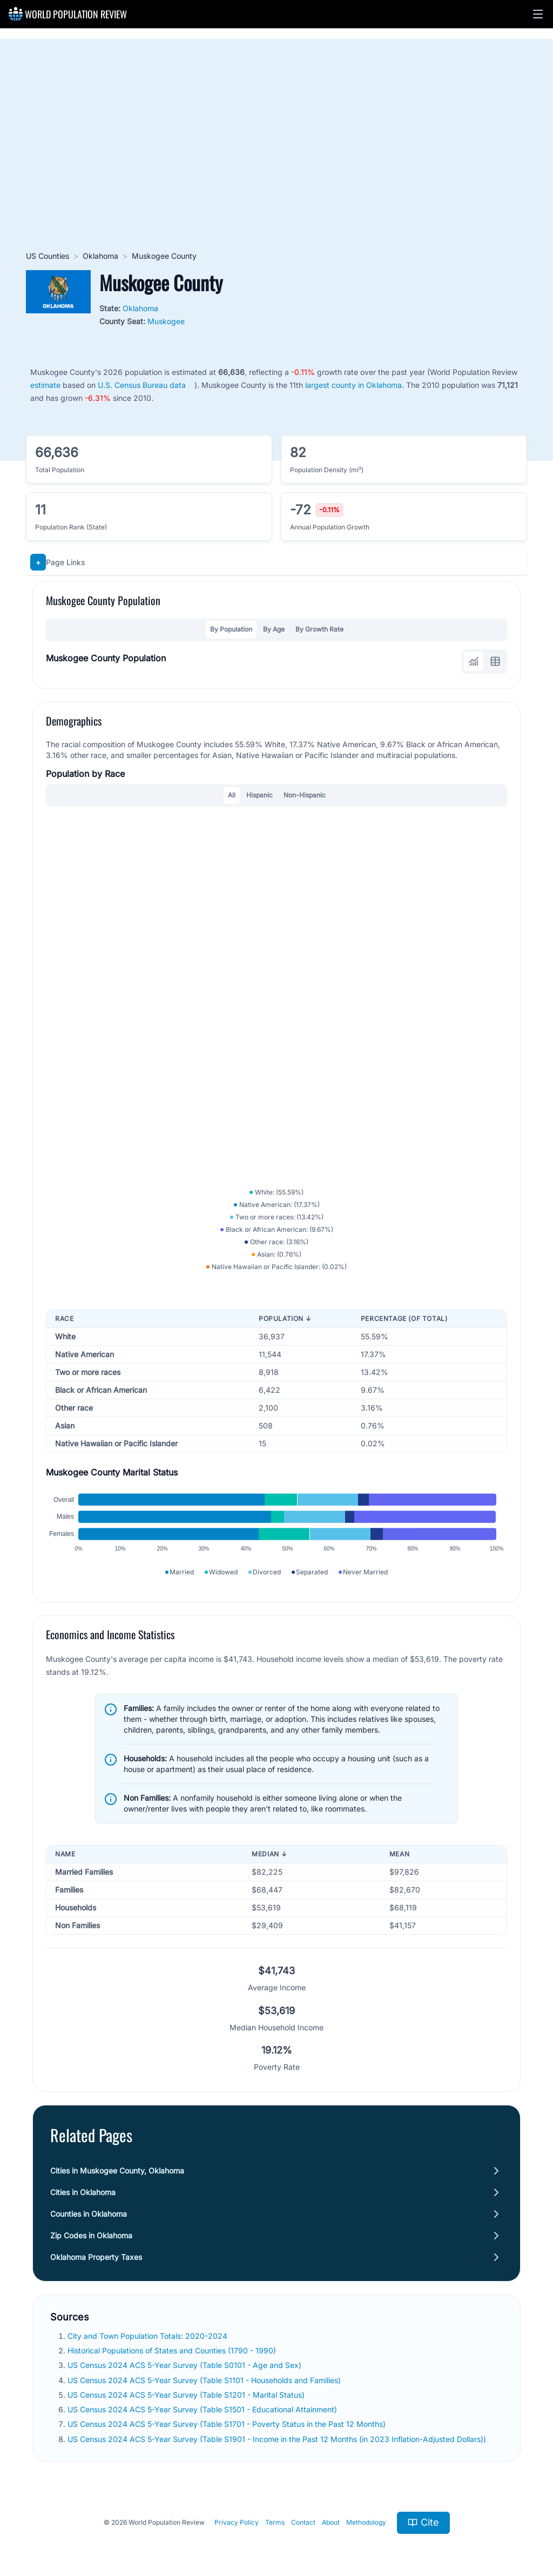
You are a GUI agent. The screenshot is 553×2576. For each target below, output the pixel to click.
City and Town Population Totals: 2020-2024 (147, 2335)
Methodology (366, 2522)
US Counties (47, 255)
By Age (274, 629)
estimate (45, 385)
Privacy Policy (236, 2522)
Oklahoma (100, 255)
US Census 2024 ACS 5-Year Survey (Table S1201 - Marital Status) (186, 2394)
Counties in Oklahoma (88, 2213)
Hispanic (259, 795)
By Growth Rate (319, 629)
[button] (538, 14)
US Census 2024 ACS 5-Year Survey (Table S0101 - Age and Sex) (184, 2365)
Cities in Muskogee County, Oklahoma (117, 2170)
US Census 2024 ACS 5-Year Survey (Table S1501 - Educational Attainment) (202, 2409)
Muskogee (166, 321)
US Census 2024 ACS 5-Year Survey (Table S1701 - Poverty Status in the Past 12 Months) (227, 2424)
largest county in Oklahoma (353, 385)
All (231, 795)
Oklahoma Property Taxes (96, 2257)
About (331, 2522)
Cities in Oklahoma (83, 2192)
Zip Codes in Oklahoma (91, 2235)
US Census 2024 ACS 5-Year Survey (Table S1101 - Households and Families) (204, 2380)
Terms (275, 2522)
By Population (231, 629)
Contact (303, 2522)
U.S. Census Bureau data (142, 385)
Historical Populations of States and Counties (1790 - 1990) (172, 2350)
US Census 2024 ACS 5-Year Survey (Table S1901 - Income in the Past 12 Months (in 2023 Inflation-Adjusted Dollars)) (277, 2439)
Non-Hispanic (305, 795)
